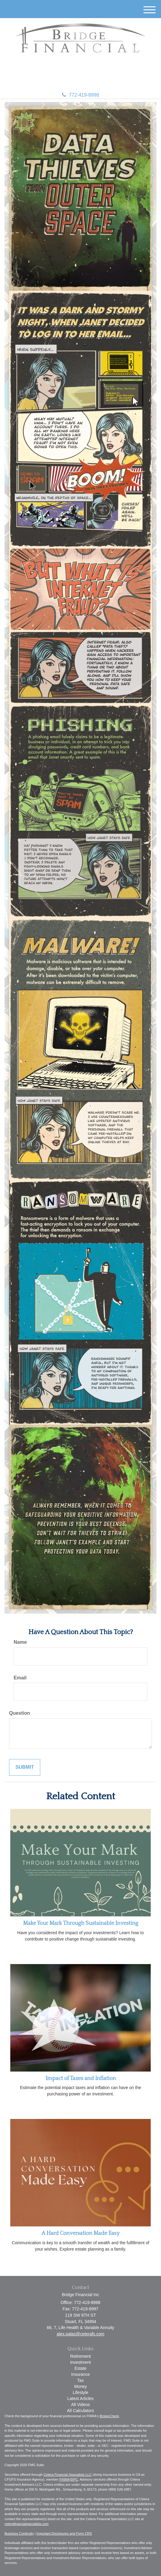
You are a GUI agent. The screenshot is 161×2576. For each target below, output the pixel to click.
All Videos (80, 2404)
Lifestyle (80, 2392)
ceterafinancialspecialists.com (27, 2524)
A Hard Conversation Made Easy (80, 2233)
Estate (80, 2368)
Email (20, 1677)
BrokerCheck (109, 2416)
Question (19, 1713)
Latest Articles (80, 2398)
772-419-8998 (80, 95)
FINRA (64, 2479)
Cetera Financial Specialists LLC (68, 2474)
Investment (80, 2362)
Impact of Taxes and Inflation (80, 2078)
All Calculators (80, 2410)
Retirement (80, 2356)
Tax (80, 2380)
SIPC (74, 2479)
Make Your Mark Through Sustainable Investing (80, 1923)
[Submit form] (24, 1767)
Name (20, 1642)
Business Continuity (19, 2533)
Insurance (80, 2374)
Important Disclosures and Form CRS (64, 2533)
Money (80, 2386)
